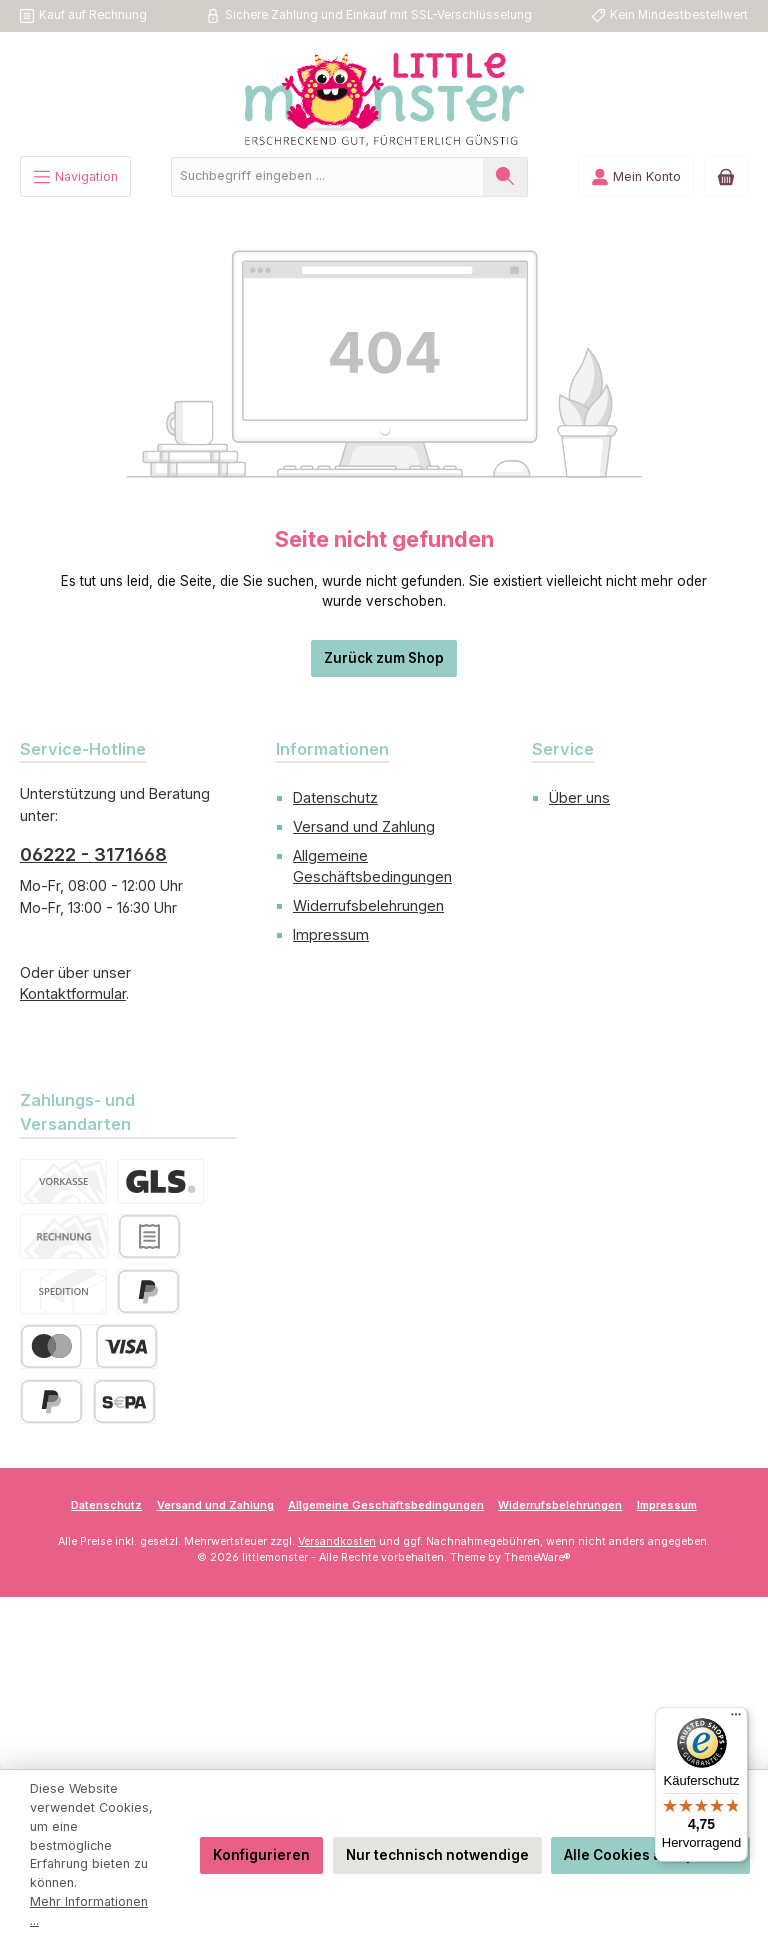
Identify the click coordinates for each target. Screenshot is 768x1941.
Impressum (331, 934)
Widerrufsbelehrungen (368, 905)
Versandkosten (337, 1541)
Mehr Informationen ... (89, 1911)
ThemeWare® (537, 1557)
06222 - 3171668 (93, 854)
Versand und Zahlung (364, 826)
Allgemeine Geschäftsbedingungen (386, 1505)
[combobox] (327, 177)
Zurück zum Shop (384, 658)
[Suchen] (505, 177)
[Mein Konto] (636, 176)
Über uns (579, 797)
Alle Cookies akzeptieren (650, 1855)
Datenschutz (335, 797)
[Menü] (75, 176)
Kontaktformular (73, 993)
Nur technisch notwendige (437, 1855)
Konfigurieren (261, 1855)
